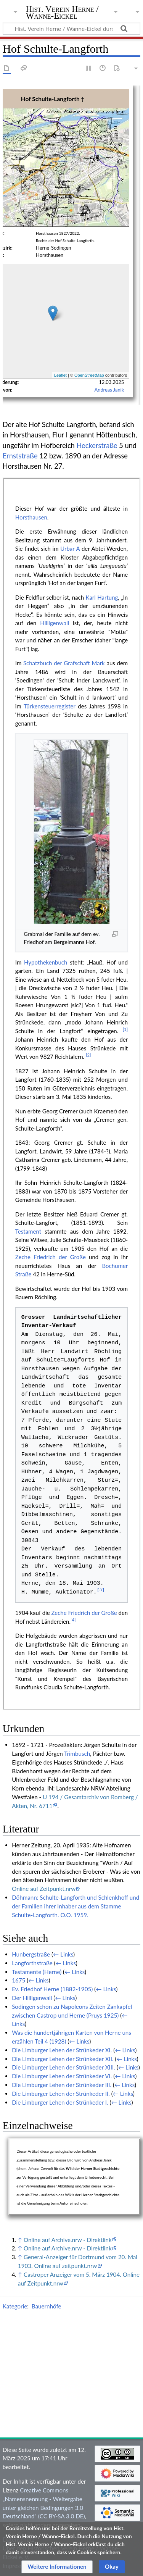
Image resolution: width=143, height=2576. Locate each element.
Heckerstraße (96, 445)
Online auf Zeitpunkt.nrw (44, 1888)
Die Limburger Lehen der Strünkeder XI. (62, 2050)
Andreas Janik (109, 390)
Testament (28, 1231)
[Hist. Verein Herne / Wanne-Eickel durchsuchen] (71, 28)
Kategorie (15, 2306)
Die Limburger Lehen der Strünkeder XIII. (63, 2067)
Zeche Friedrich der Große (50, 1256)
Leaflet (60, 375)
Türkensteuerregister (49, 706)
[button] (57, 2566)
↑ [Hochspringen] (20, 2239)
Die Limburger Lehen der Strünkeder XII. (63, 2058)
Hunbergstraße (31, 1954)
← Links (63, 1954)
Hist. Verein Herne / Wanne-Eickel (62, 13)
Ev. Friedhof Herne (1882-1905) (52, 1989)
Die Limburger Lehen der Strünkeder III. (61, 2084)
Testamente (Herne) (36, 1971)
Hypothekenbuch (45, 962)
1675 (18, 1980)
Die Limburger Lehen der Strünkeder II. (61, 2093)
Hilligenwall (54, 622)
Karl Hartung (102, 597)
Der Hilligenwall (32, 1997)
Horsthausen (31, 517)
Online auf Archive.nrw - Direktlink (68, 2239)
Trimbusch (77, 1753)
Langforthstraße (32, 1963)
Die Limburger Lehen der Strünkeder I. (60, 2102)
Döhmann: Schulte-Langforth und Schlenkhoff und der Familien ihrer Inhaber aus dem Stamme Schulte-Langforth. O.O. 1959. (75, 1906)
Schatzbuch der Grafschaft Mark (64, 663)
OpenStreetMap (89, 375)
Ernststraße (20, 456)
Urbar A (70, 548)
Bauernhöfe (46, 2306)
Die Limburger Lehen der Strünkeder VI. (62, 2076)
